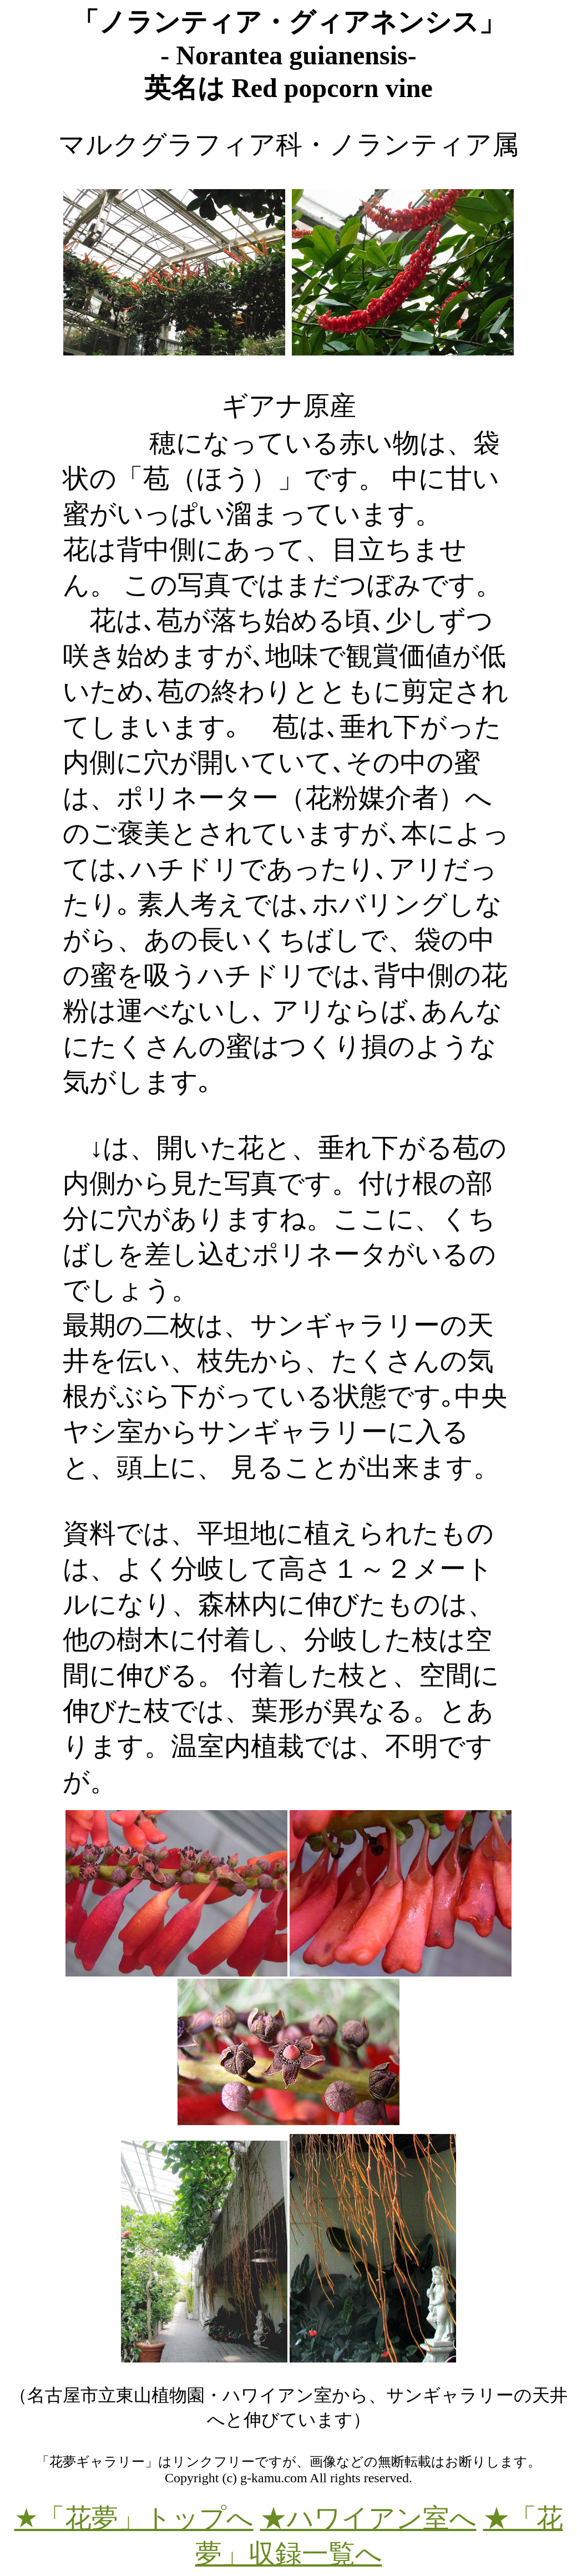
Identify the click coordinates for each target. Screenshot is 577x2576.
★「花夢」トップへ (134, 2518)
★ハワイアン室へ (368, 2518)
